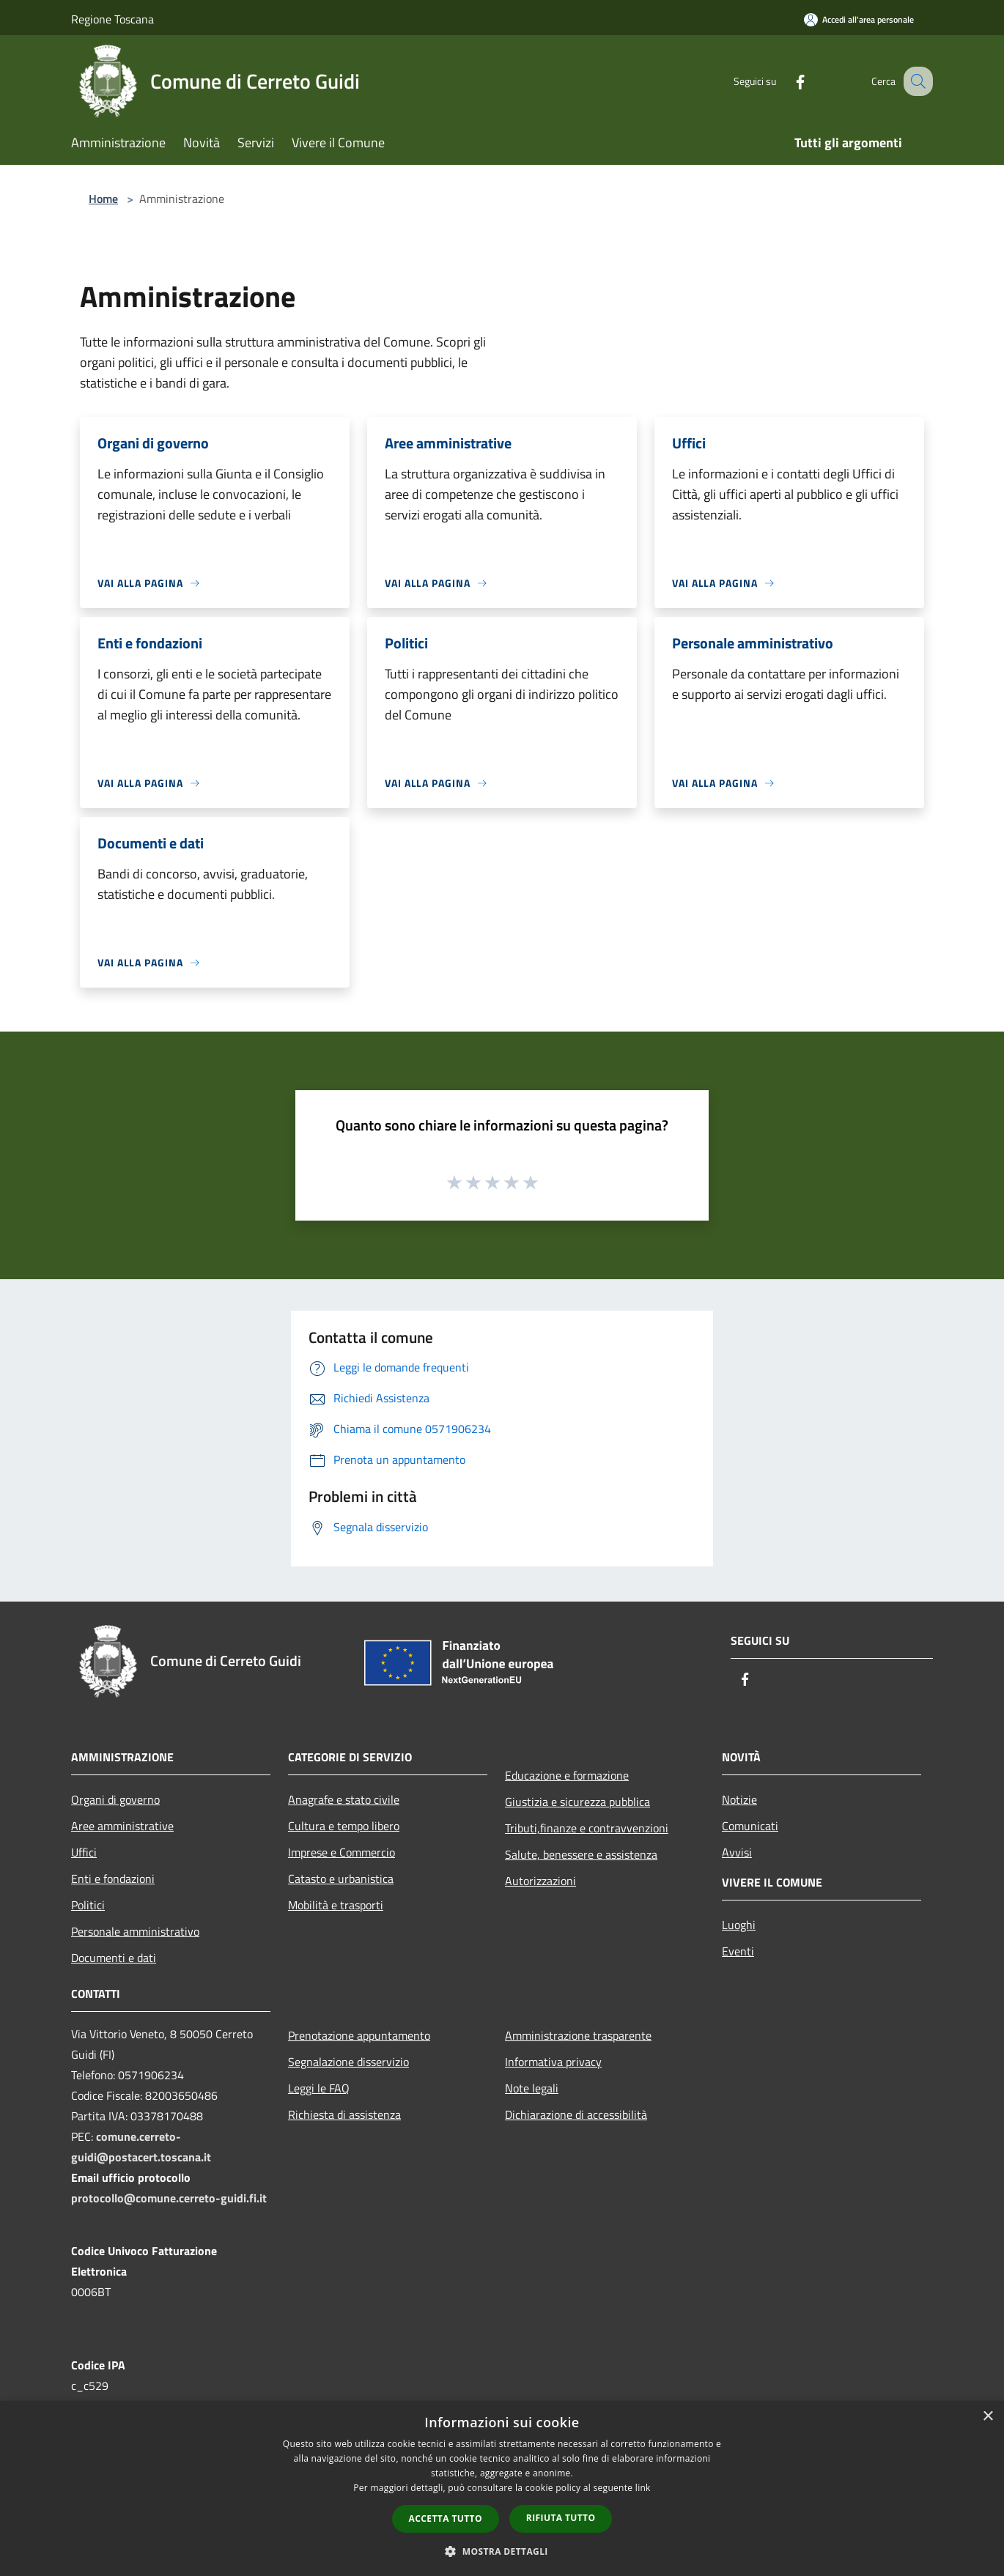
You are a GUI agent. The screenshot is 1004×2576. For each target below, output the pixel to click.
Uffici (84, 1852)
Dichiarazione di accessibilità (576, 2114)
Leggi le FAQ (319, 2088)
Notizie (739, 1799)
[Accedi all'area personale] (859, 19)
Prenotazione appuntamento (359, 2035)
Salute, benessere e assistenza (581, 1854)
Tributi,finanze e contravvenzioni (586, 1828)
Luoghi (739, 1924)
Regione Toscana (112, 19)
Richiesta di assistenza (344, 2114)
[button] (502, 2551)
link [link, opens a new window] (643, 2487)
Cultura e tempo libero (343, 1826)
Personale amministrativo (135, 1931)
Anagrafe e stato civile (343, 1799)
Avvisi (737, 1852)
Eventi (738, 1951)
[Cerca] (915, 81)
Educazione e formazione (567, 1775)
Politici (88, 1905)
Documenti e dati (113, 1957)
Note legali (531, 2088)
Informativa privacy (553, 2061)
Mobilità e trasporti (335, 1905)
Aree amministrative (122, 1826)
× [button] (987, 2416)
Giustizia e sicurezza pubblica (577, 1801)
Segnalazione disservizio (348, 2061)
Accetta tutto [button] (445, 2518)
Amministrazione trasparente (578, 2035)
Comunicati (750, 1826)
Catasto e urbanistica (341, 1878)
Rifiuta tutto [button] (561, 2518)
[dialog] (502, 2488)
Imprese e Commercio (341, 1852)
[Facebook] (785, 81)
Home (103, 198)
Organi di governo (115, 1799)
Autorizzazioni (540, 1881)
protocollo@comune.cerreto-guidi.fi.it (169, 2198)
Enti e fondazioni (113, 1878)
